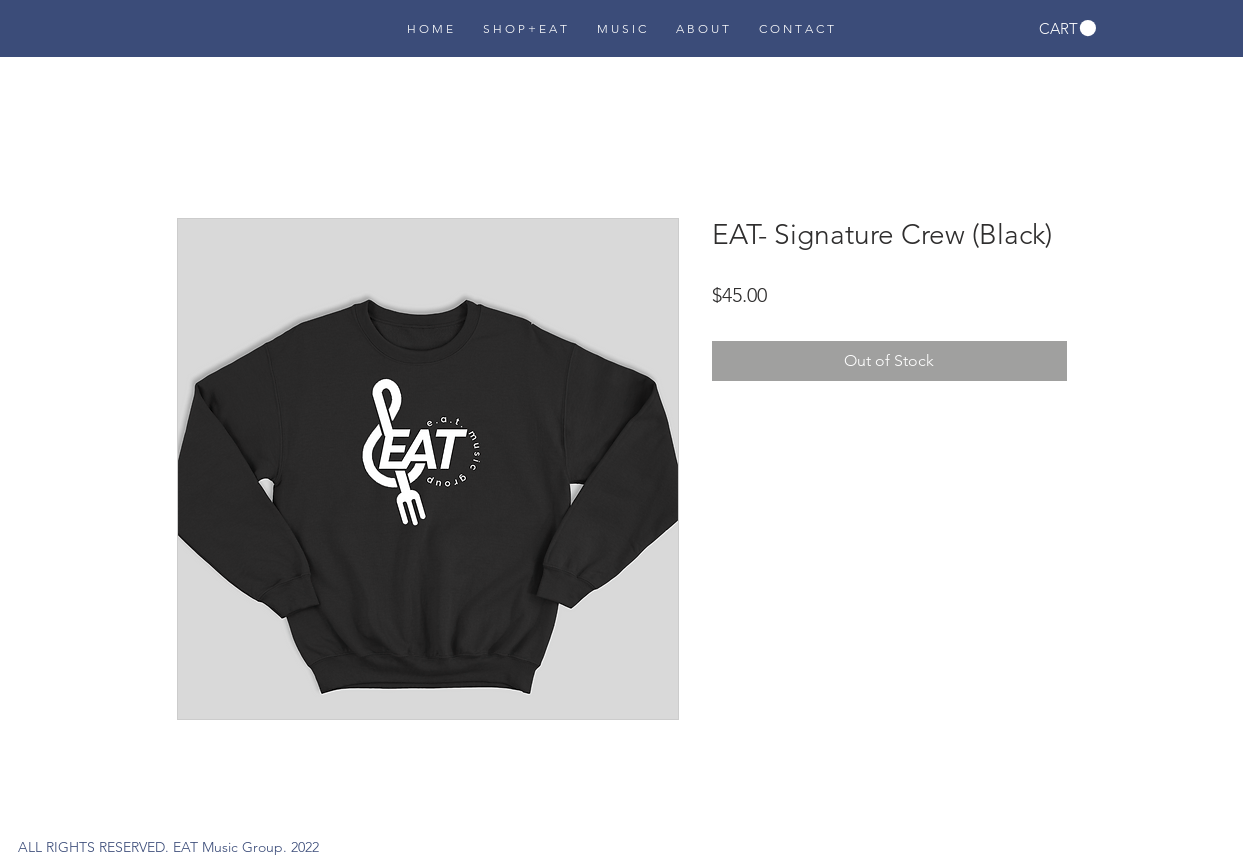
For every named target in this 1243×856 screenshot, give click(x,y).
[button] (1067, 28)
